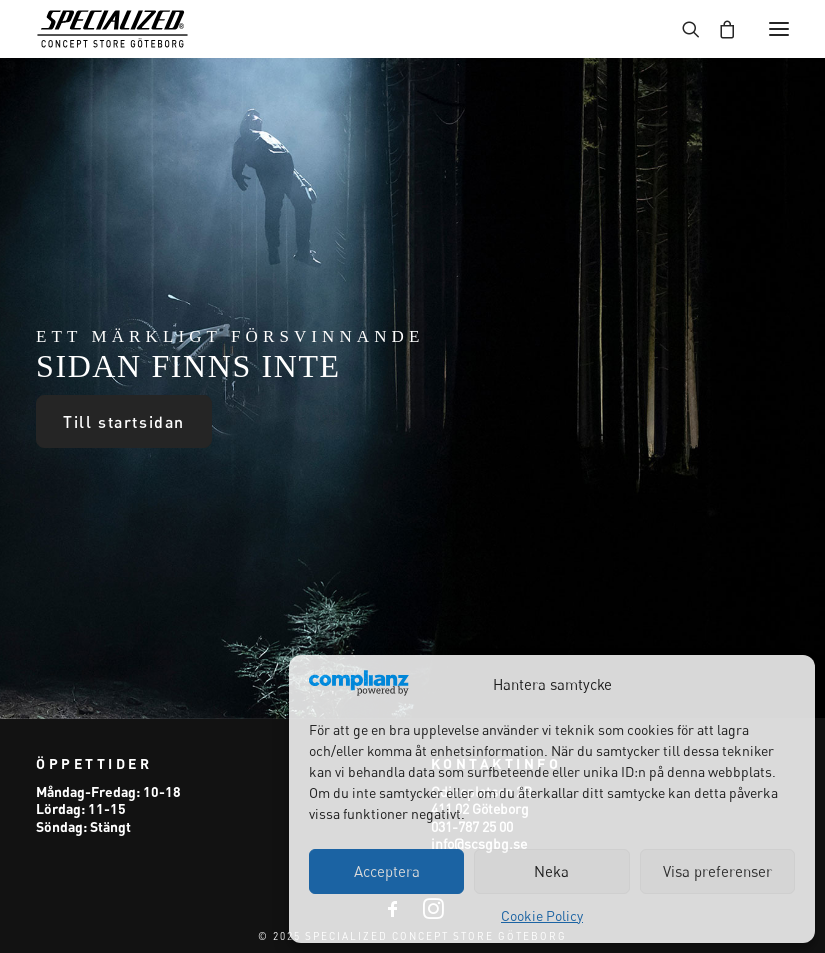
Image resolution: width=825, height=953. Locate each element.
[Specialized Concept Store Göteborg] (112, 29)
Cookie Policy (542, 915)
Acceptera (387, 871)
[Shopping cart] (718, 29)
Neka (551, 871)
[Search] (682, 29)
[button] (779, 29)
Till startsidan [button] (124, 421)
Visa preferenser (717, 871)
